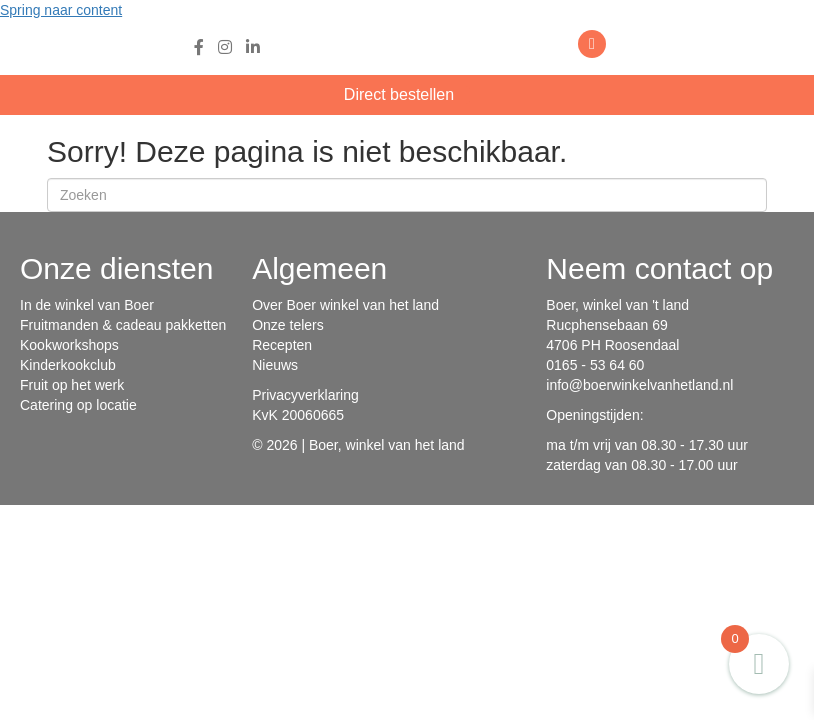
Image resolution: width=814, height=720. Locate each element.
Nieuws (275, 365)
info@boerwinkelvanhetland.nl (639, 385)
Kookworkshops (69, 345)
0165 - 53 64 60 (595, 365)
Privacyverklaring (305, 395)
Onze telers (288, 325)
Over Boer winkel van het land (345, 305)
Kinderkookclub (68, 365)
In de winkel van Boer (87, 305)
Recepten (282, 345)
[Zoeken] (407, 195)
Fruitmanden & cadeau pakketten (123, 325)
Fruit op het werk (72, 385)
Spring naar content (61, 10)
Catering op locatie (78, 405)
